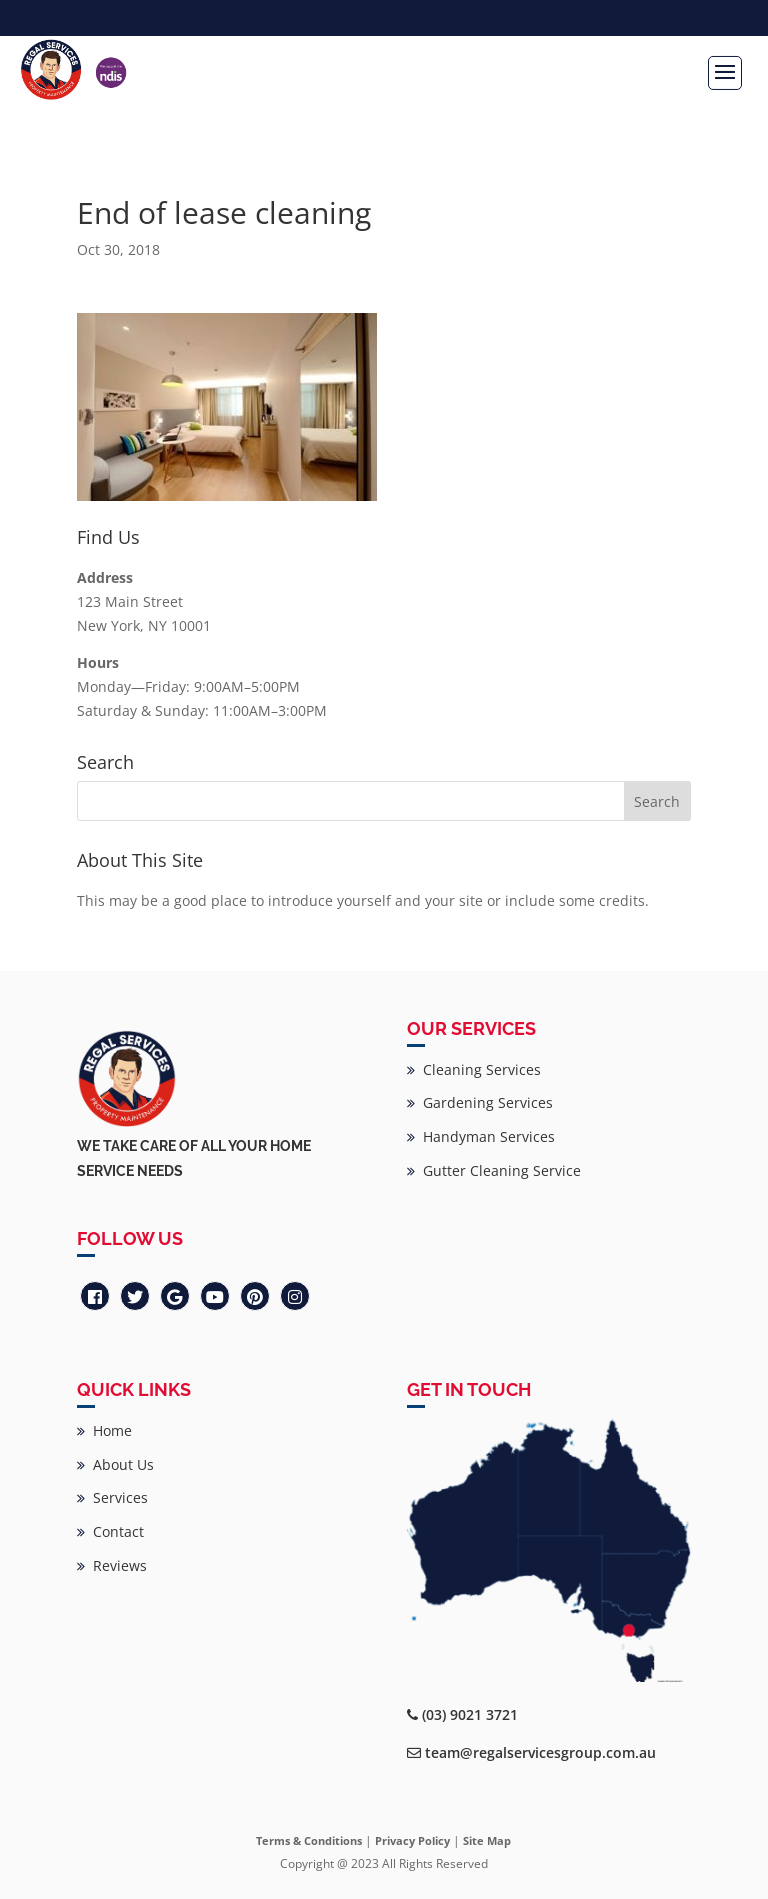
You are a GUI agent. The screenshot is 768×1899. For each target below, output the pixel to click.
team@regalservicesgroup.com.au (540, 1752)
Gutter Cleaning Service (494, 1170)
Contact (110, 1531)
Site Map (487, 1840)
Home (104, 1430)
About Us (115, 1464)
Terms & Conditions (309, 1840)
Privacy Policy (412, 1840)
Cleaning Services (474, 1069)
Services (112, 1497)
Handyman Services (481, 1136)
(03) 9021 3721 (470, 1714)
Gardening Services (480, 1102)
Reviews (112, 1565)
